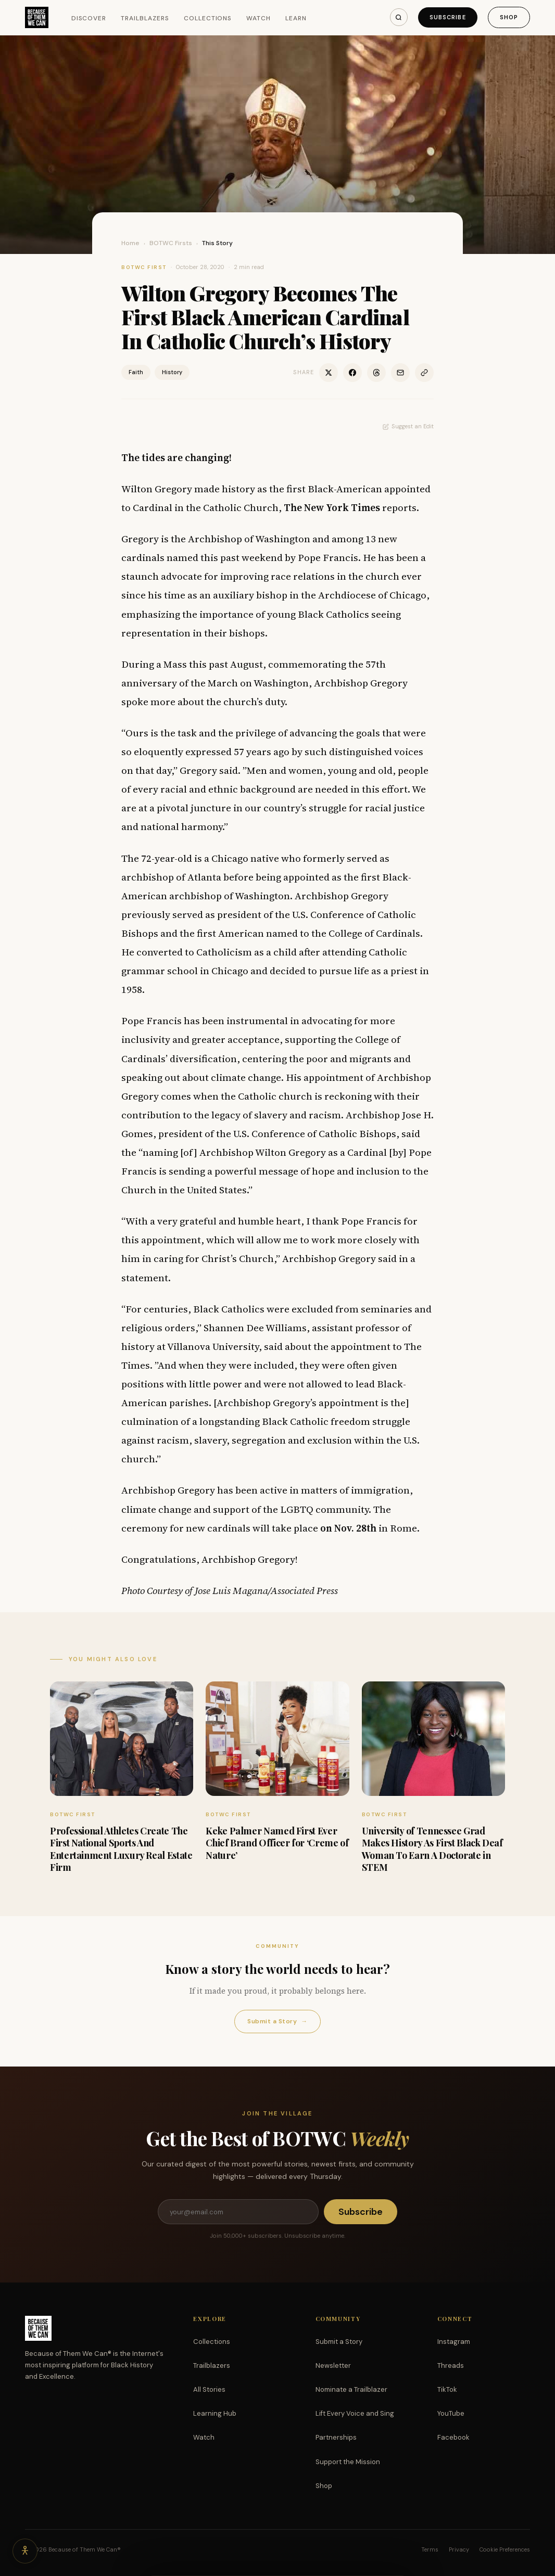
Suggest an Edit (408, 426)
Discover (89, 18)
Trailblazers (145, 18)
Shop (509, 17)
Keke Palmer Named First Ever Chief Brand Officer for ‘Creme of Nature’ (277, 1843)
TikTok (447, 2389)
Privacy (459, 2549)
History (172, 372)
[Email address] (238, 2211)
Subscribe (448, 17)
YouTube (450, 2413)
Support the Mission (348, 2461)
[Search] (399, 17)
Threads (450, 2365)
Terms (429, 2549)
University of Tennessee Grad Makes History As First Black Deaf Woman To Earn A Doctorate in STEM (432, 1849)
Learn (296, 18)
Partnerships (336, 2437)
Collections (208, 18)
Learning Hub (214, 2413)
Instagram (453, 2341)
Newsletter (333, 2365)
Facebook (453, 2437)
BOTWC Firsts (170, 243)
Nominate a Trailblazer (351, 2389)
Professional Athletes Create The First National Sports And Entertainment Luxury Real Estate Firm (121, 1849)
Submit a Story (277, 2021)
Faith (136, 372)
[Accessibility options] (24, 2551)
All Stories (209, 2389)
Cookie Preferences (505, 2549)
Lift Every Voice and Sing (355, 2413)
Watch (258, 18)
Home (130, 243)
